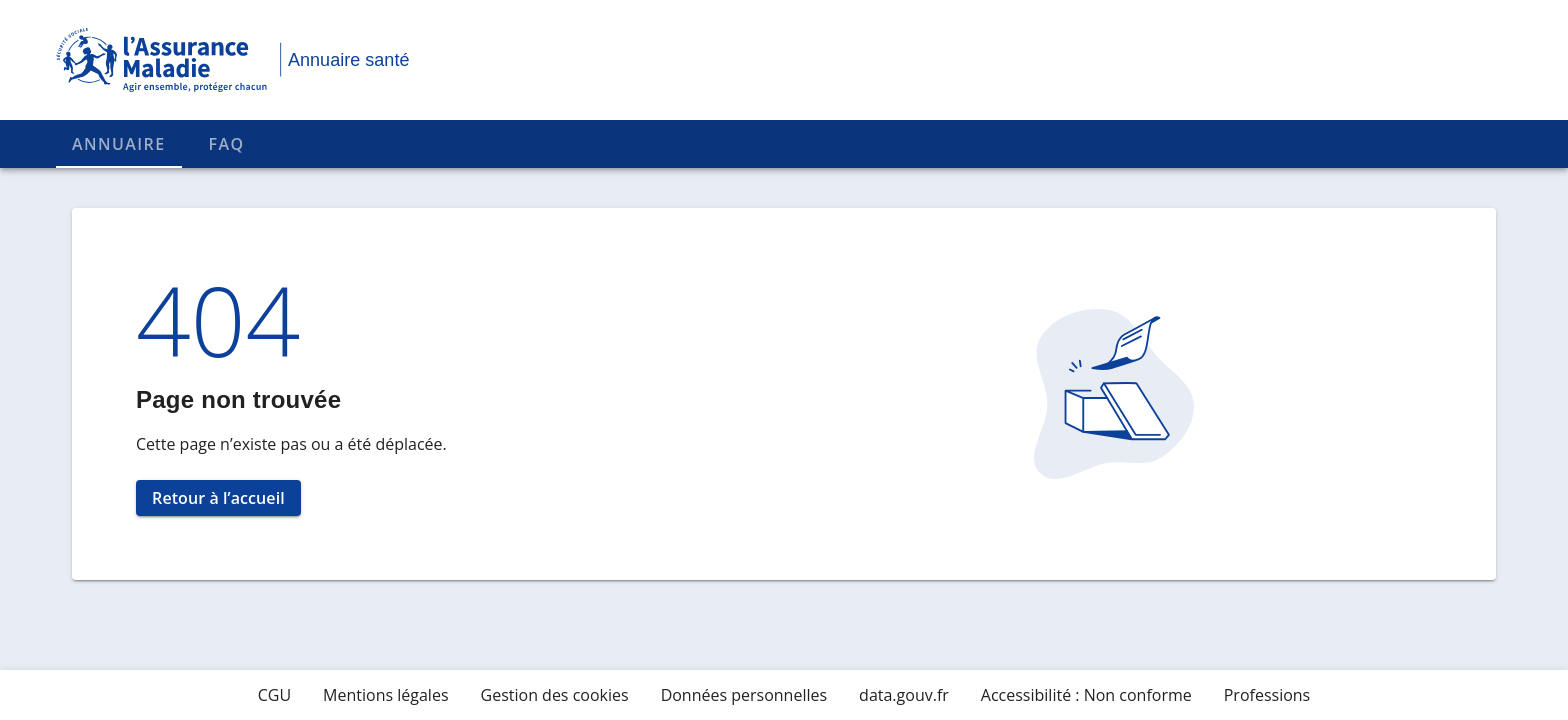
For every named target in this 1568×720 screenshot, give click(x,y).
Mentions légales (385, 695)
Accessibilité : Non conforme (1086, 695)
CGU (274, 695)
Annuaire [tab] (119, 144)
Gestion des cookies (555, 695)
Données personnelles (744, 695)
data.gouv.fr (904, 695)
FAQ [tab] (227, 144)
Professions (1267, 695)
